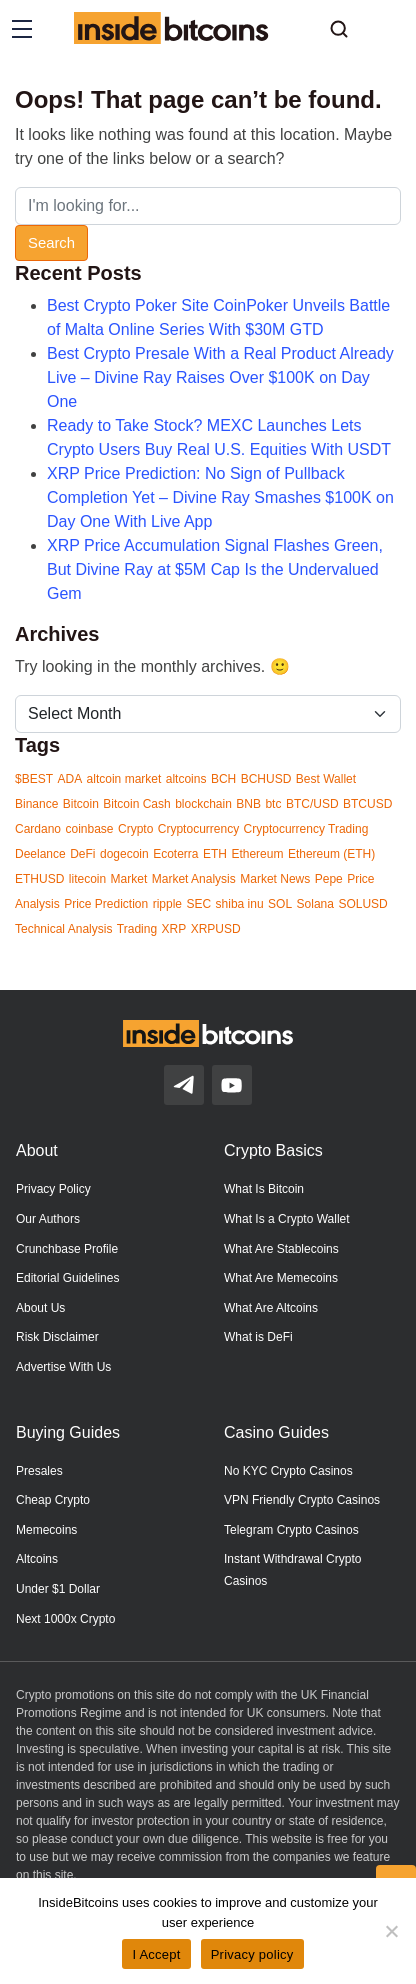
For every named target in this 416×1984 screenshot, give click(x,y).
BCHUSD (266, 779)
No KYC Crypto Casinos (288, 1471)
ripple (167, 904)
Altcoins (37, 1559)
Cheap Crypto (53, 1500)
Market (129, 879)
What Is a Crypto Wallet (287, 1219)
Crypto (135, 829)
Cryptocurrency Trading (306, 829)
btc (273, 804)
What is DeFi (258, 1337)
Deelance (40, 854)
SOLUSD (362, 904)
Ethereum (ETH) (331, 854)
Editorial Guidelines (67, 1278)
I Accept (156, 1954)
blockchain (203, 804)
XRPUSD (216, 929)
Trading (137, 929)
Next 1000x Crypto (65, 1619)
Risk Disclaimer (57, 1337)
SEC (198, 904)
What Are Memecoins (281, 1278)
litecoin (87, 879)
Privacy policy (252, 1954)
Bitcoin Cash (136, 804)
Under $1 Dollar (58, 1589)
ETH (215, 854)
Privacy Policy (53, 1189)
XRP (174, 929)
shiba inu (240, 904)
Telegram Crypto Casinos (291, 1530)
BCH (223, 779)
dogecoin (124, 854)
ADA (69, 779)
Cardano (38, 829)
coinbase (89, 829)
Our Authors (48, 1219)
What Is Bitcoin (264, 1189)
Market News (275, 879)
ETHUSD (39, 879)
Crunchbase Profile (67, 1249)
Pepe (329, 879)
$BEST (34, 779)
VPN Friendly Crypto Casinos (302, 1500)
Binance (36, 804)
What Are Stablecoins (281, 1249)
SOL (280, 904)
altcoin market (124, 779)
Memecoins (46, 1530)
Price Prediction (106, 904)
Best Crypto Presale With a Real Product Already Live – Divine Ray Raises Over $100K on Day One (220, 377)
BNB (248, 804)
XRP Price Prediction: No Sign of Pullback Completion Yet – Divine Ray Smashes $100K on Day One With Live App (220, 497)
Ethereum (257, 854)
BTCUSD (367, 804)
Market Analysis (194, 879)
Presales (39, 1471)
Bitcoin (81, 804)
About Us (40, 1308)
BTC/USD (312, 804)
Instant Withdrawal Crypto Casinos (292, 1570)
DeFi (82, 854)
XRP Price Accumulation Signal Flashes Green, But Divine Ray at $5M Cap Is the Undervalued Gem (215, 569)
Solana (315, 904)
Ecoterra (175, 854)
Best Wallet (326, 779)
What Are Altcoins (271, 1308)
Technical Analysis (63, 929)
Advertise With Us (63, 1367)
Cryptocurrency (198, 829)
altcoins (186, 779)
